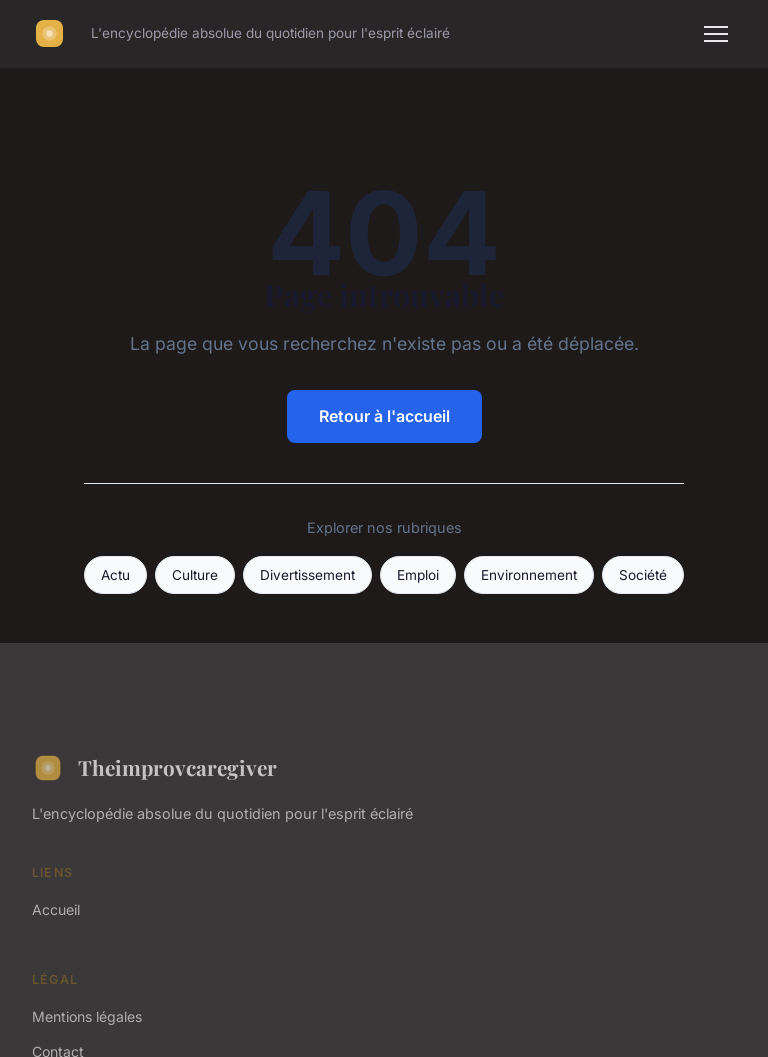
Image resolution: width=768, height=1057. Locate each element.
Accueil (56, 909)
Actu (115, 575)
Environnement (529, 575)
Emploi (418, 575)
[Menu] (716, 34)
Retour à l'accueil (384, 416)
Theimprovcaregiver (154, 768)
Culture (195, 575)
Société (643, 575)
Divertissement (307, 575)
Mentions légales (87, 1016)
